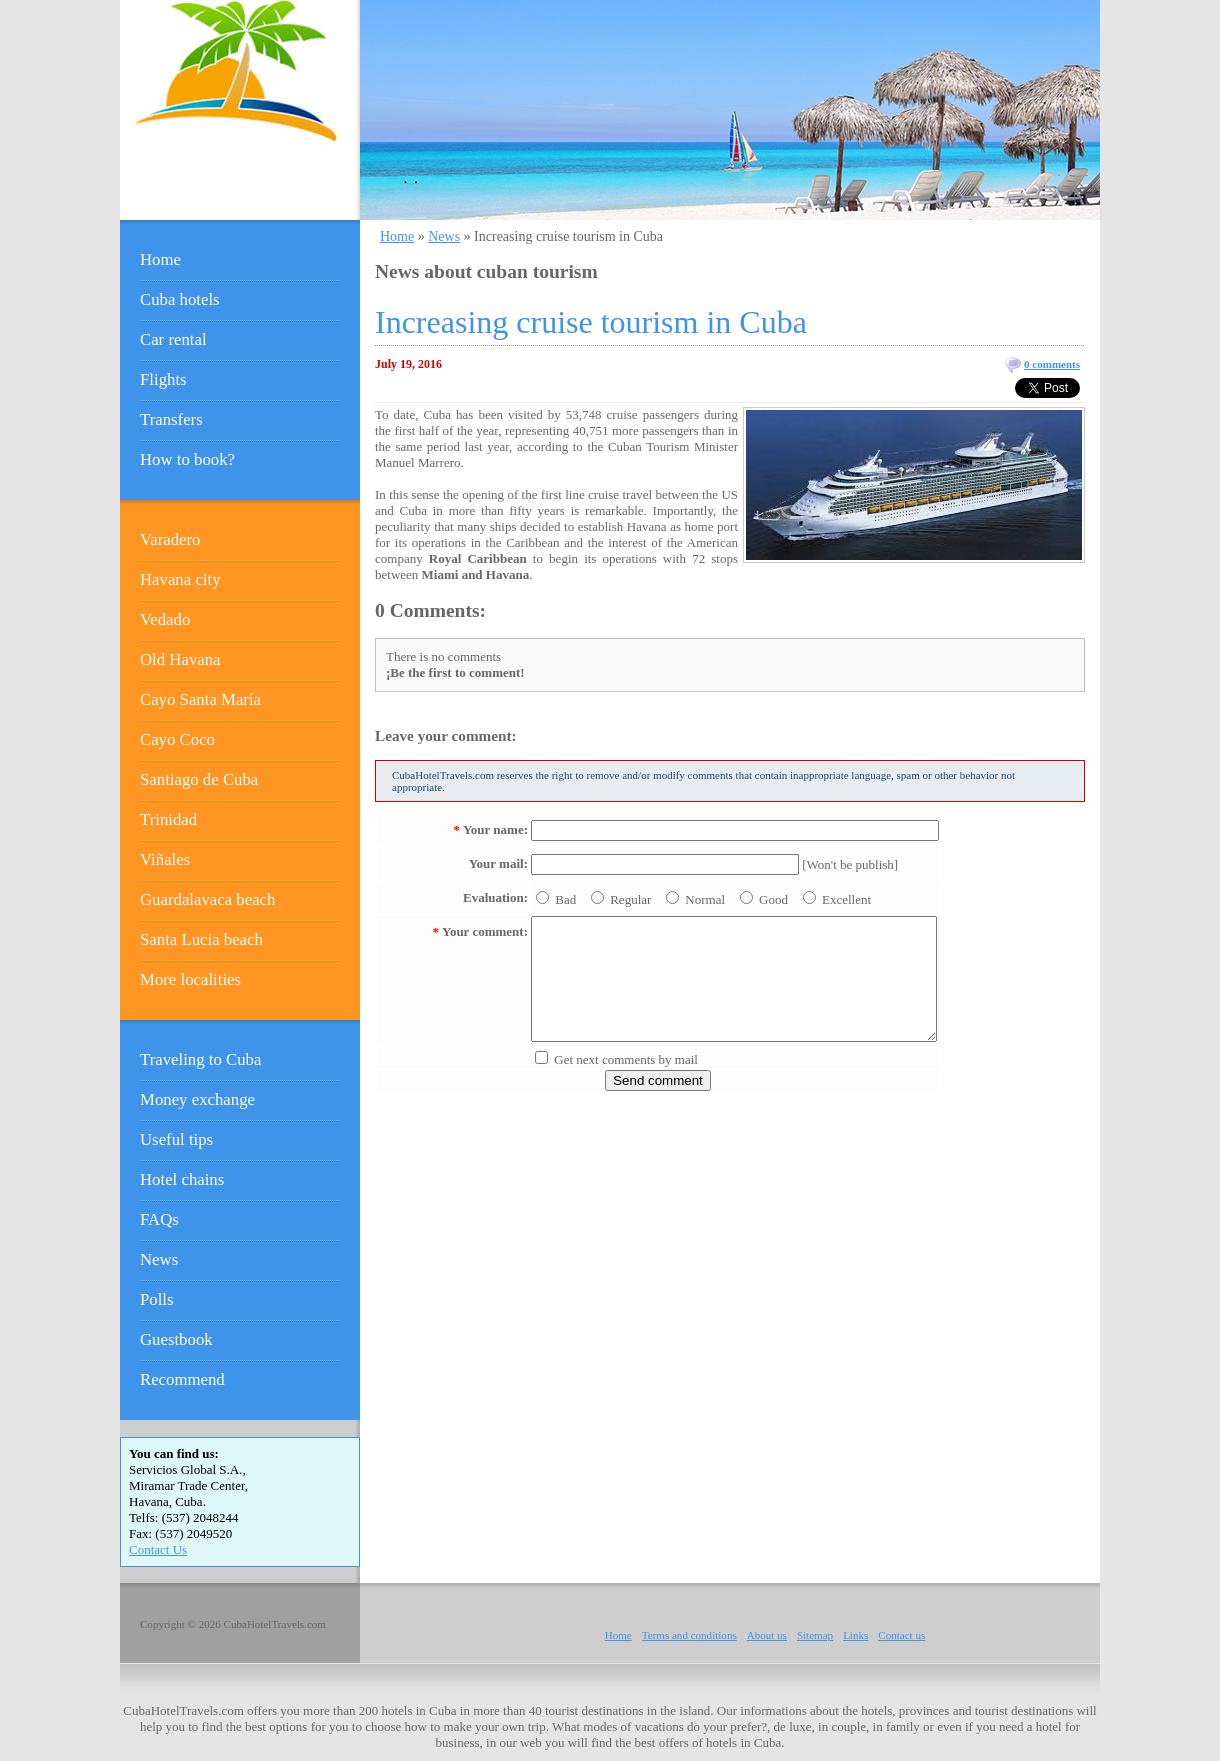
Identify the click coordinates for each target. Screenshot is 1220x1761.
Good (773, 899)
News (444, 236)
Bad (565, 899)
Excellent (846, 899)
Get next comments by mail (626, 1059)
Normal (705, 899)
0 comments (1052, 364)
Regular (630, 899)
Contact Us (158, 1549)
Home (397, 236)
